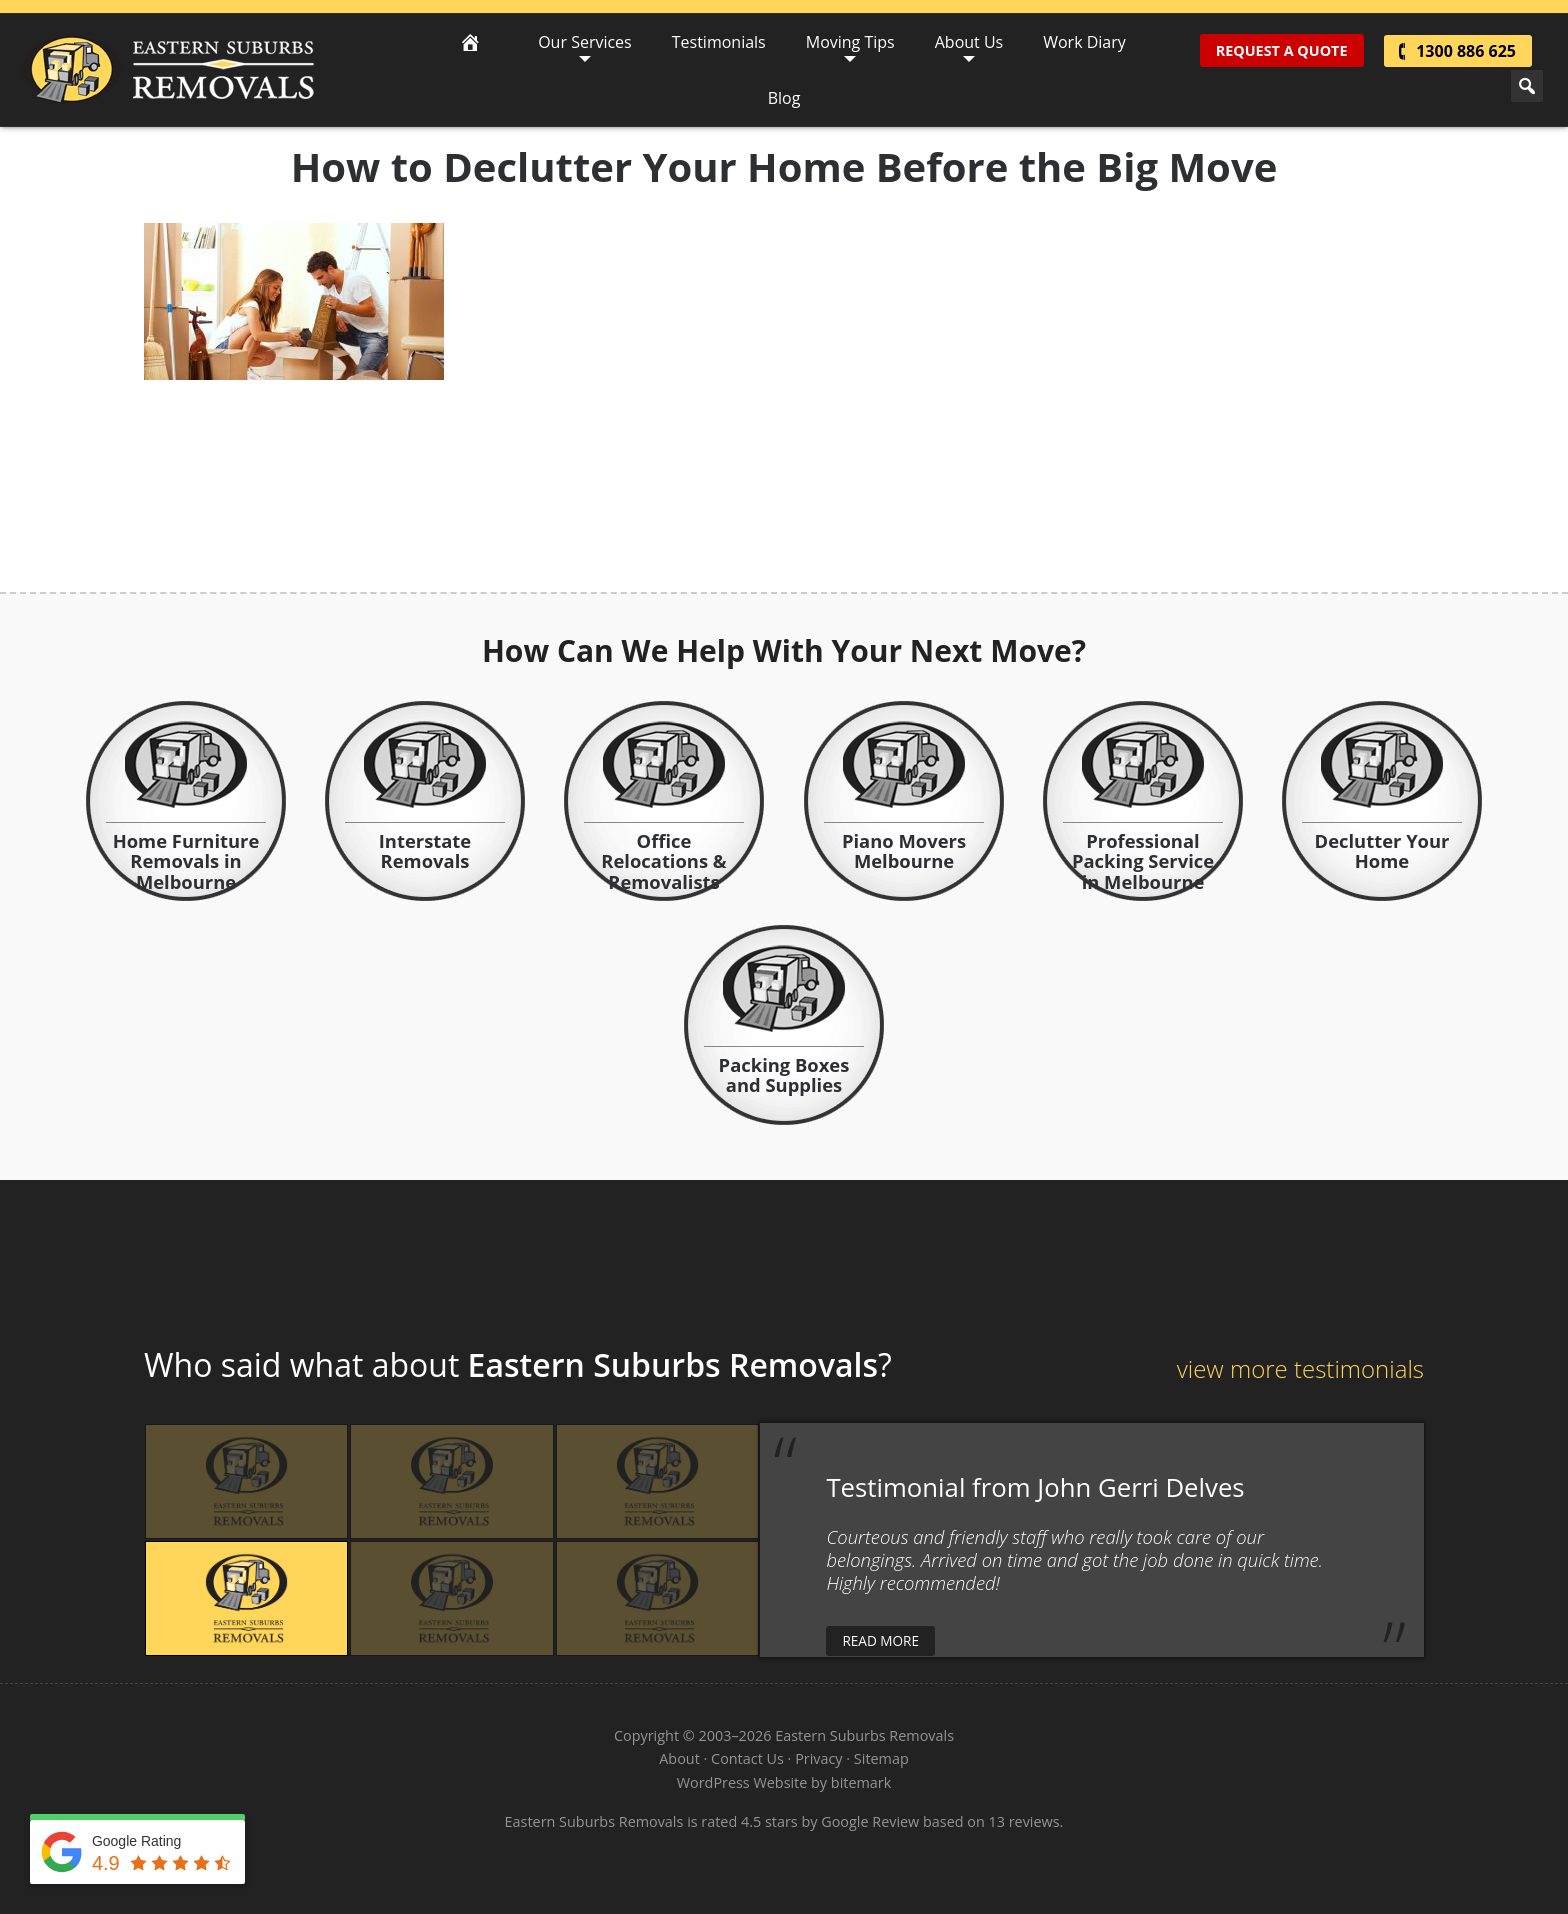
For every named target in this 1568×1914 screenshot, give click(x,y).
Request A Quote (1282, 50)
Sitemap (881, 1758)
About (679, 1758)
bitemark (861, 1782)
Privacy (818, 1758)
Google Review (870, 1821)
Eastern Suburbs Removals (168, 70)
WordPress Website (742, 1782)
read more (880, 1640)
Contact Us (747, 1758)
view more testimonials (1300, 1368)
